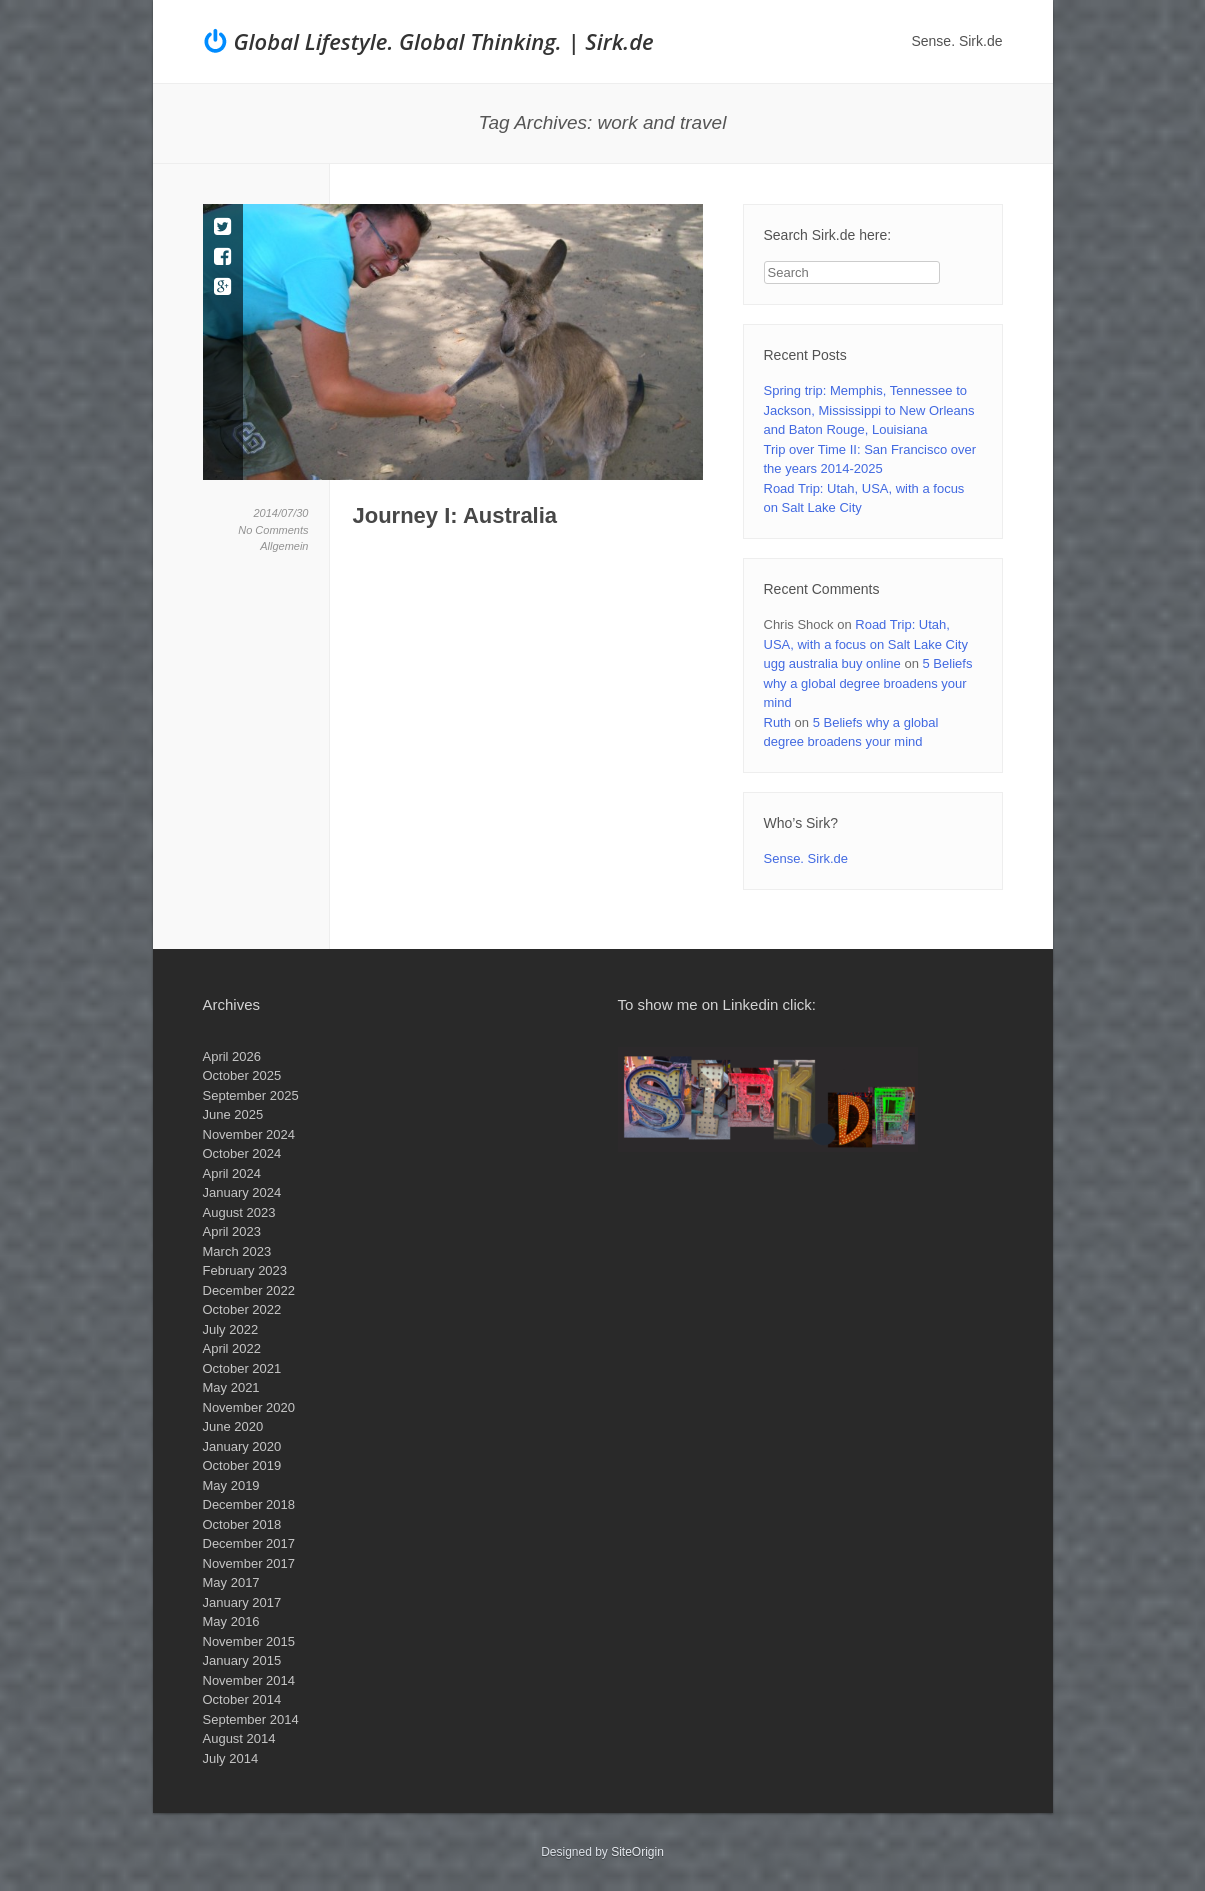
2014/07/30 (280, 513)
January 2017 (242, 1602)
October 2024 (242, 1153)
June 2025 (233, 1114)
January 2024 (242, 1192)
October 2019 (242, 1465)
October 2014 (242, 1699)
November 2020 (249, 1407)
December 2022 (249, 1290)
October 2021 (242, 1368)
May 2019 (231, 1485)
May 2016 (231, 1621)
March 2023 (237, 1251)
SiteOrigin (637, 1852)
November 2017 (249, 1563)
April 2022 (232, 1348)
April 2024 (232, 1173)
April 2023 (232, 1231)
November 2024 (249, 1134)
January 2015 (242, 1660)
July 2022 (231, 1329)
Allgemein (284, 546)
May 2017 (231, 1582)
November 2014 (249, 1680)
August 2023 (239, 1212)
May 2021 (231, 1387)
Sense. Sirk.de (956, 41)
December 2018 (249, 1504)
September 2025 (251, 1095)
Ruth (777, 722)
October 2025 (242, 1075)
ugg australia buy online (832, 663)
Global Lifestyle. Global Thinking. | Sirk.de (444, 41)
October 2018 (242, 1524)
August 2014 (239, 1738)
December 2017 (249, 1543)
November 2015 (249, 1641)
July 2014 (231, 1758)
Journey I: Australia (455, 515)
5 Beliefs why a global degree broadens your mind (868, 683)
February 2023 (245, 1270)
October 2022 (242, 1309)
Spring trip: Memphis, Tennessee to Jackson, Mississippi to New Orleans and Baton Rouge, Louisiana (869, 410)
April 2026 (232, 1056)
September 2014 (251, 1719)
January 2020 (242, 1446)
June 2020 (233, 1426)
